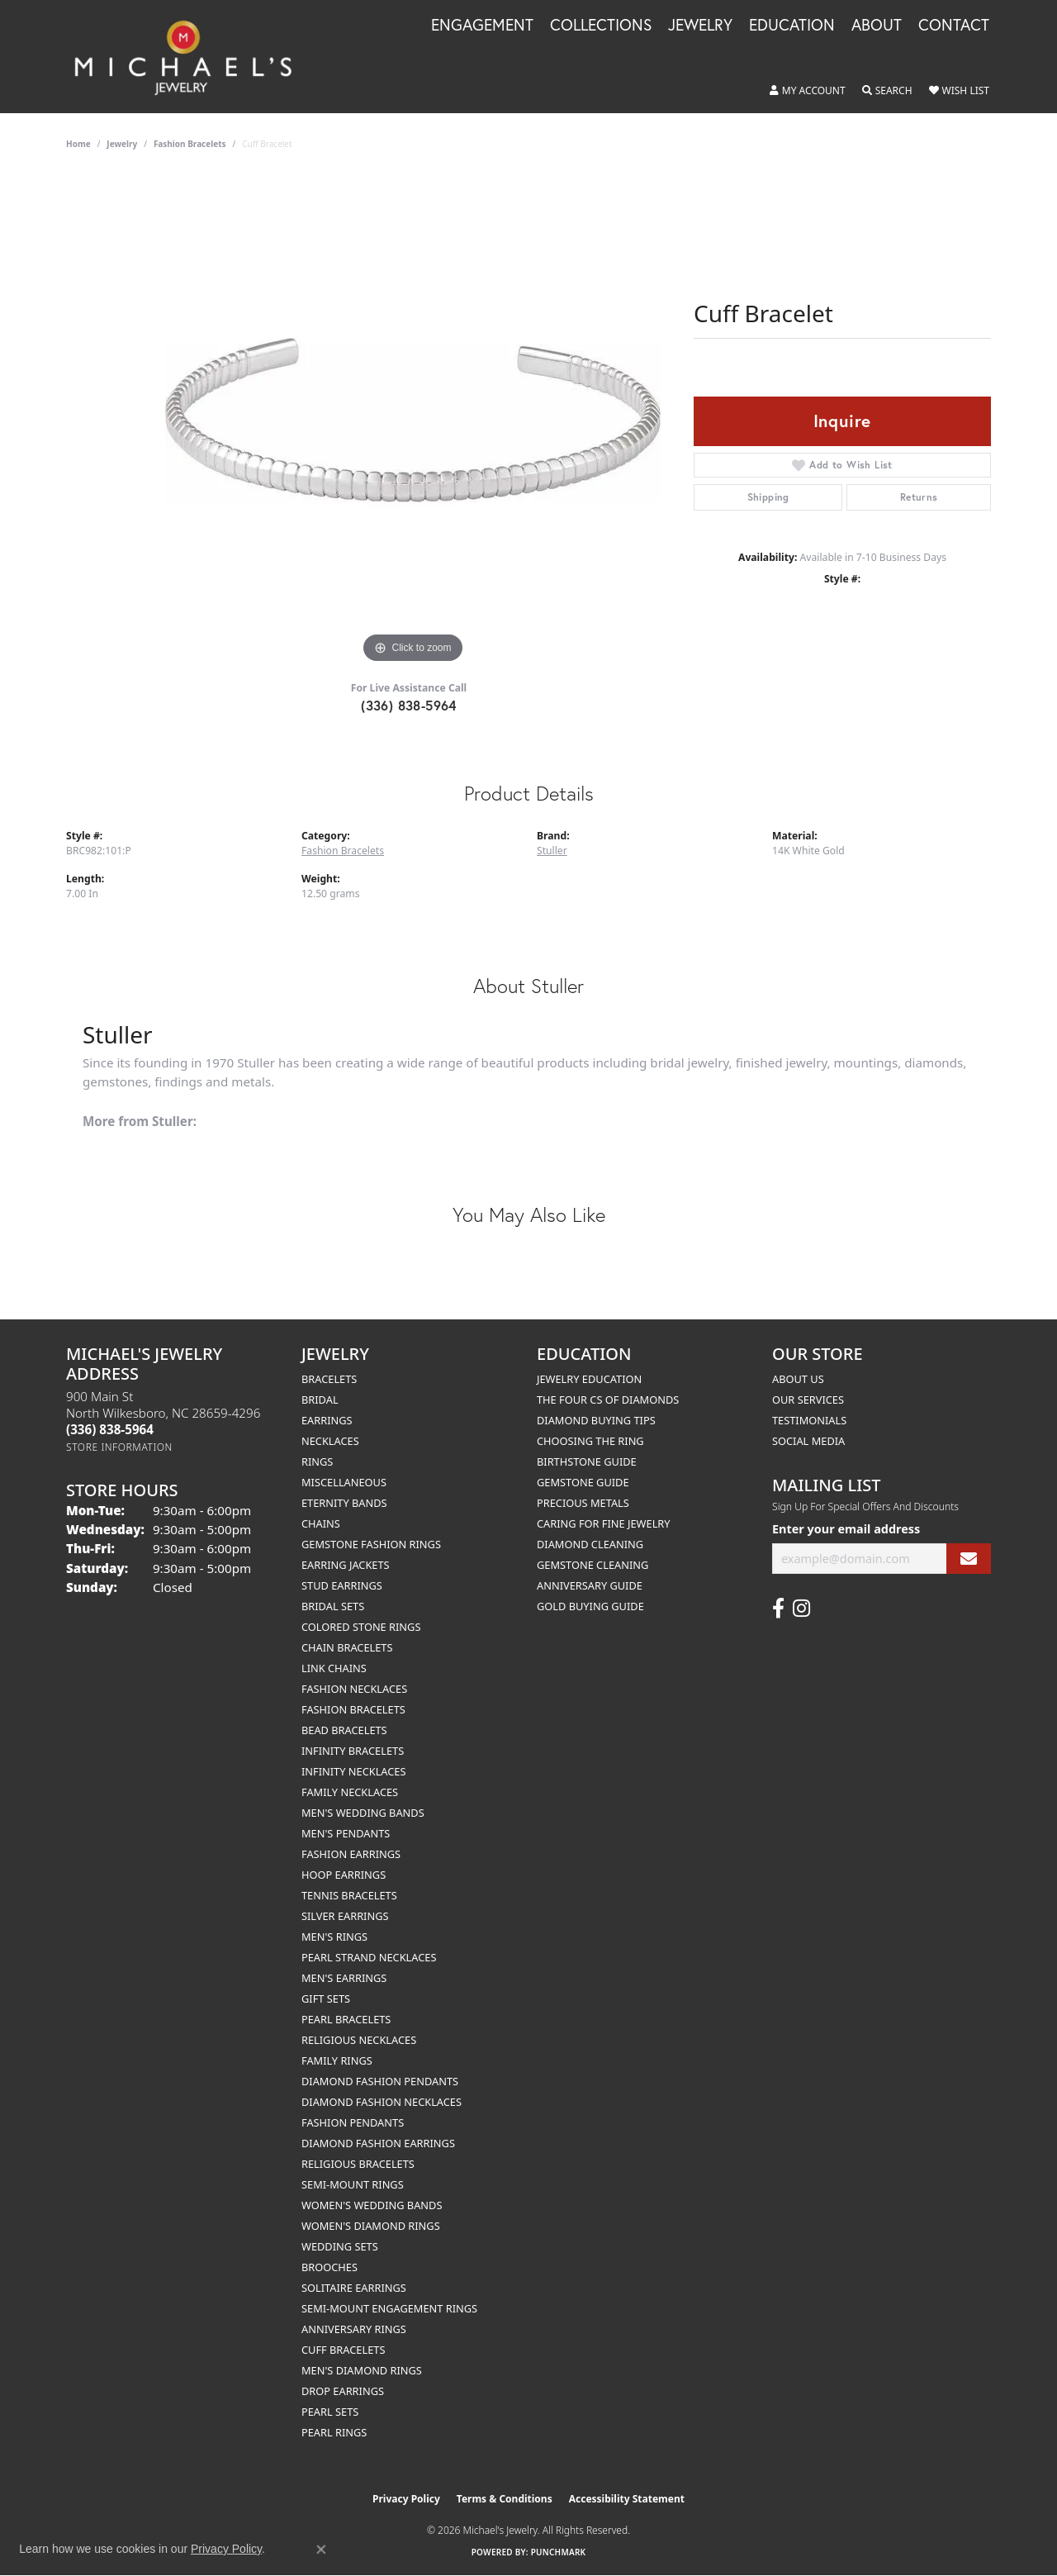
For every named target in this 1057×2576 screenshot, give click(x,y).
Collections (601, 26)
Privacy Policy (406, 2499)
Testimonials (809, 1420)
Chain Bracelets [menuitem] (347, 1647)
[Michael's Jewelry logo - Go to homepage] (191, 57)
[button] (808, 90)
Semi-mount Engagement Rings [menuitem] (389, 2308)
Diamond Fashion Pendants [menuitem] (379, 2081)
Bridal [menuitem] (320, 1399)
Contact (953, 26)
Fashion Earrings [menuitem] (351, 1853)
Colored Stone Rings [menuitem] (360, 1626)
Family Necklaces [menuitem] (349, 1792)
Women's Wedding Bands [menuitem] (371, 2205)
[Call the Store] (110, 1429)
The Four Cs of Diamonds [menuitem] (608, 1399)
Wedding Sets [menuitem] (339, 2246)
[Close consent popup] (321, 2550)
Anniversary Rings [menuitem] (353, 2329)
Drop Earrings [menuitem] (342, 2391)
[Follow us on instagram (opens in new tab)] (801, 1608)
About (876, 26)
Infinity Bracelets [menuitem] (352, 1750)
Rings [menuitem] (317, 1461)
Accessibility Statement (627, 2499)
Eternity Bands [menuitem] (344, 1502)
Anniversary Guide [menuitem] (589, 1585)
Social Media (808, 1440)
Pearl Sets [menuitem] (329, 2411)
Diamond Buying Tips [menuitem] (596, 1420)
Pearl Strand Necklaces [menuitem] (368, 1957)
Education (792, 26)
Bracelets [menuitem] (329, 1378)
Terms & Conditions (504, 2499)
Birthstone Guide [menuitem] (587, 1461)
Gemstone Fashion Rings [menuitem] (371, 1544)
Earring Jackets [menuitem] (345, 1564)
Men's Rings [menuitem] (334, 1936)
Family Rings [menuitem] (336, 2060)
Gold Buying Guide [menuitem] (590, 1606)
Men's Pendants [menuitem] (345, 1833)
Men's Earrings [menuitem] (343, 1977)
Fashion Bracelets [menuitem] (353, 1709)
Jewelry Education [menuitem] (589, 1378)
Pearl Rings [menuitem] (334, 2432)
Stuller (552, 851)
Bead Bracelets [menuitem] (344, 1730)
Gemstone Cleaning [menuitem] (592, 1564)
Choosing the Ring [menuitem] (590, 1440)
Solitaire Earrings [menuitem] (353, 2287)
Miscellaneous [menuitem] (343, 1482)
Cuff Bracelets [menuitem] (343, 2349)
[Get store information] (119, 1447)
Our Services (808, 1399)
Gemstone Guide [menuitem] (583, 1482)
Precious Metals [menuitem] (583, 1502)
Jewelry (700, 26)
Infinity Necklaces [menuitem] (353, 1771)
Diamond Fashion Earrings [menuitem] (378, 2143)
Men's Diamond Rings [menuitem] (361, 2370)
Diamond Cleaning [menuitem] (590, 1544)
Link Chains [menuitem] (334, 1668)
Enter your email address (846, 1529)
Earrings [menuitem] (327, 1420)
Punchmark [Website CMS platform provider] (558, 2552)
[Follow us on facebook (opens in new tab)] (778, 1608)
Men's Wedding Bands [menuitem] (362, 1812)
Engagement (482, 26)
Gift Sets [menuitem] (325, 1998)
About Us (798, 1378)
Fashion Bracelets (190, 144)
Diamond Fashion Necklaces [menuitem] (381, 2101)
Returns (919, 497)
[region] (413, 420)
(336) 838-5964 (409, 705)
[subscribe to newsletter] (968, 1558)
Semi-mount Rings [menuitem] (352, 2184)
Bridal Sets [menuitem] (332, 1606)
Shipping (768, 497)
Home (78, 144)
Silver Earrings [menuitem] (345, 1915)
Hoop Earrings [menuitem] (343, 1874)
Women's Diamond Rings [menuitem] (370, 2225)
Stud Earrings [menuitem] (341, 1585)
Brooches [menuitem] (329, 2267)
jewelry (122, 144)
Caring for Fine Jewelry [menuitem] (604, 1523)
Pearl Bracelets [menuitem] (346, 2019)
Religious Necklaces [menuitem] (358, 2039)
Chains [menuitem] (320, 1523)
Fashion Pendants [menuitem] (352, 2122)
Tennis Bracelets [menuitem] (349, 1895)
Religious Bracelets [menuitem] (358, 2163)
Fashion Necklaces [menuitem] (354, 1688)
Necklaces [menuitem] (330, 1440)
